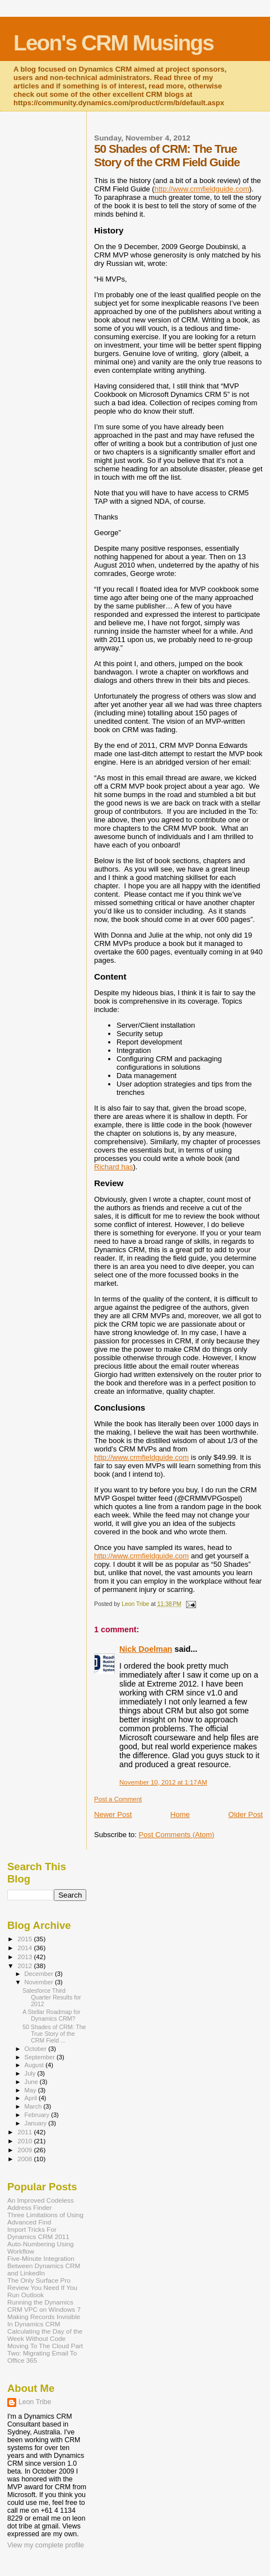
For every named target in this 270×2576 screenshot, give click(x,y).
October (37, 2048)
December (40, 1973)
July (31, 2073)
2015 (25, 1938)
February (38, 2114)
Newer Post (113, 1814)
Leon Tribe (34, 2402)
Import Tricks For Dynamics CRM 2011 (38, 2233)
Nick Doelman (146, 1649)
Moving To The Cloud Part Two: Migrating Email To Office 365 (45, 2353)
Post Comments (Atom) (177, 1834)
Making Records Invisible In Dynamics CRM (43, 2320)
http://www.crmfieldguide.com (202, 189)
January (37, 2123)
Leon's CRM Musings (113, 43)
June (32, 2081)
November (40, 1982)
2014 (25, 1947)
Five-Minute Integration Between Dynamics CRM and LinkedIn (43, 2266)
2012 (25, 1965)
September (41, 2057)
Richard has (113, 1167)
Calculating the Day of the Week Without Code (44, 2334)
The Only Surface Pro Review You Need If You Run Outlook (42, 2287)
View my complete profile (45, 2545)
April (32, 2098)
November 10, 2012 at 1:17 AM (163, 1782)
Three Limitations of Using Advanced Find (45, 2218)
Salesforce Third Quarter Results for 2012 (51, 1997)
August (35, 2065)
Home (180, 1814)
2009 (25, 2149)
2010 (25, 2140)
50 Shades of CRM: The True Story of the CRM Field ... (54, 2034)
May (31, 2090)
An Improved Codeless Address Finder (40, 2203)
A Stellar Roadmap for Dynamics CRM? (51, 2015)
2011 (25, 2131)
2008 (25, 2158)
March (34, 2106)
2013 (25, 1956)
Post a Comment (118, 1799)
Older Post (246, 1814)
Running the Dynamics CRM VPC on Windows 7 (44, 2305)
